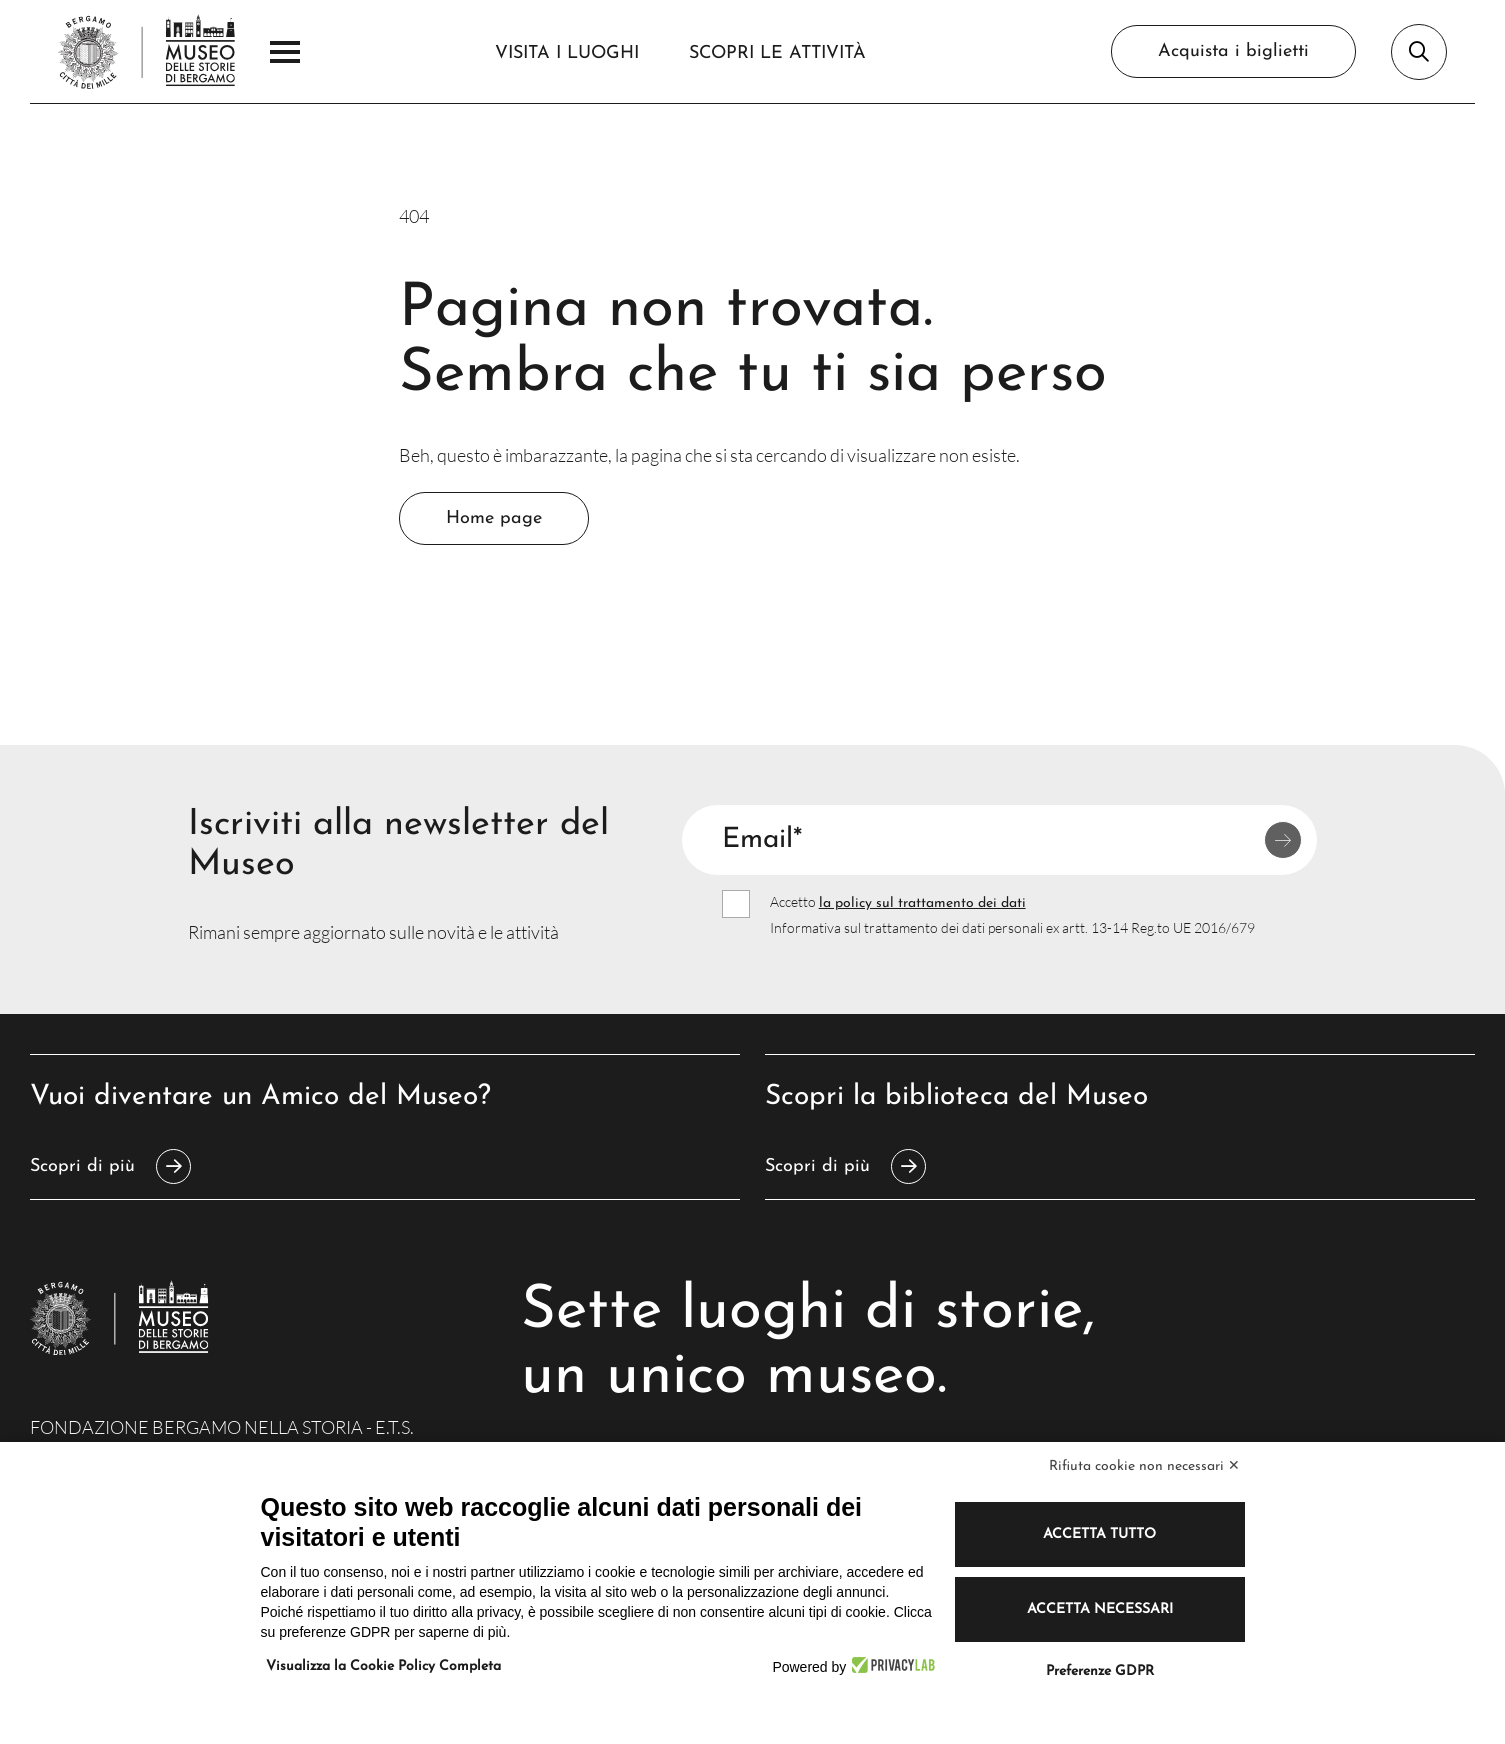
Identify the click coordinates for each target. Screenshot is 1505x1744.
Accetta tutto (1099, 1534)
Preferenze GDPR (1100, 1671)
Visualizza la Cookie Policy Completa (383, 1666)
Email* (762, 840)
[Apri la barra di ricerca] (1419, 52)
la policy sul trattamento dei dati (922, 903)
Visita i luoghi (567, 53)
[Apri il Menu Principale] (285, 52)
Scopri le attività (777, 53)
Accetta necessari (1100, 1609)
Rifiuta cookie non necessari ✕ (1144, 1466)
